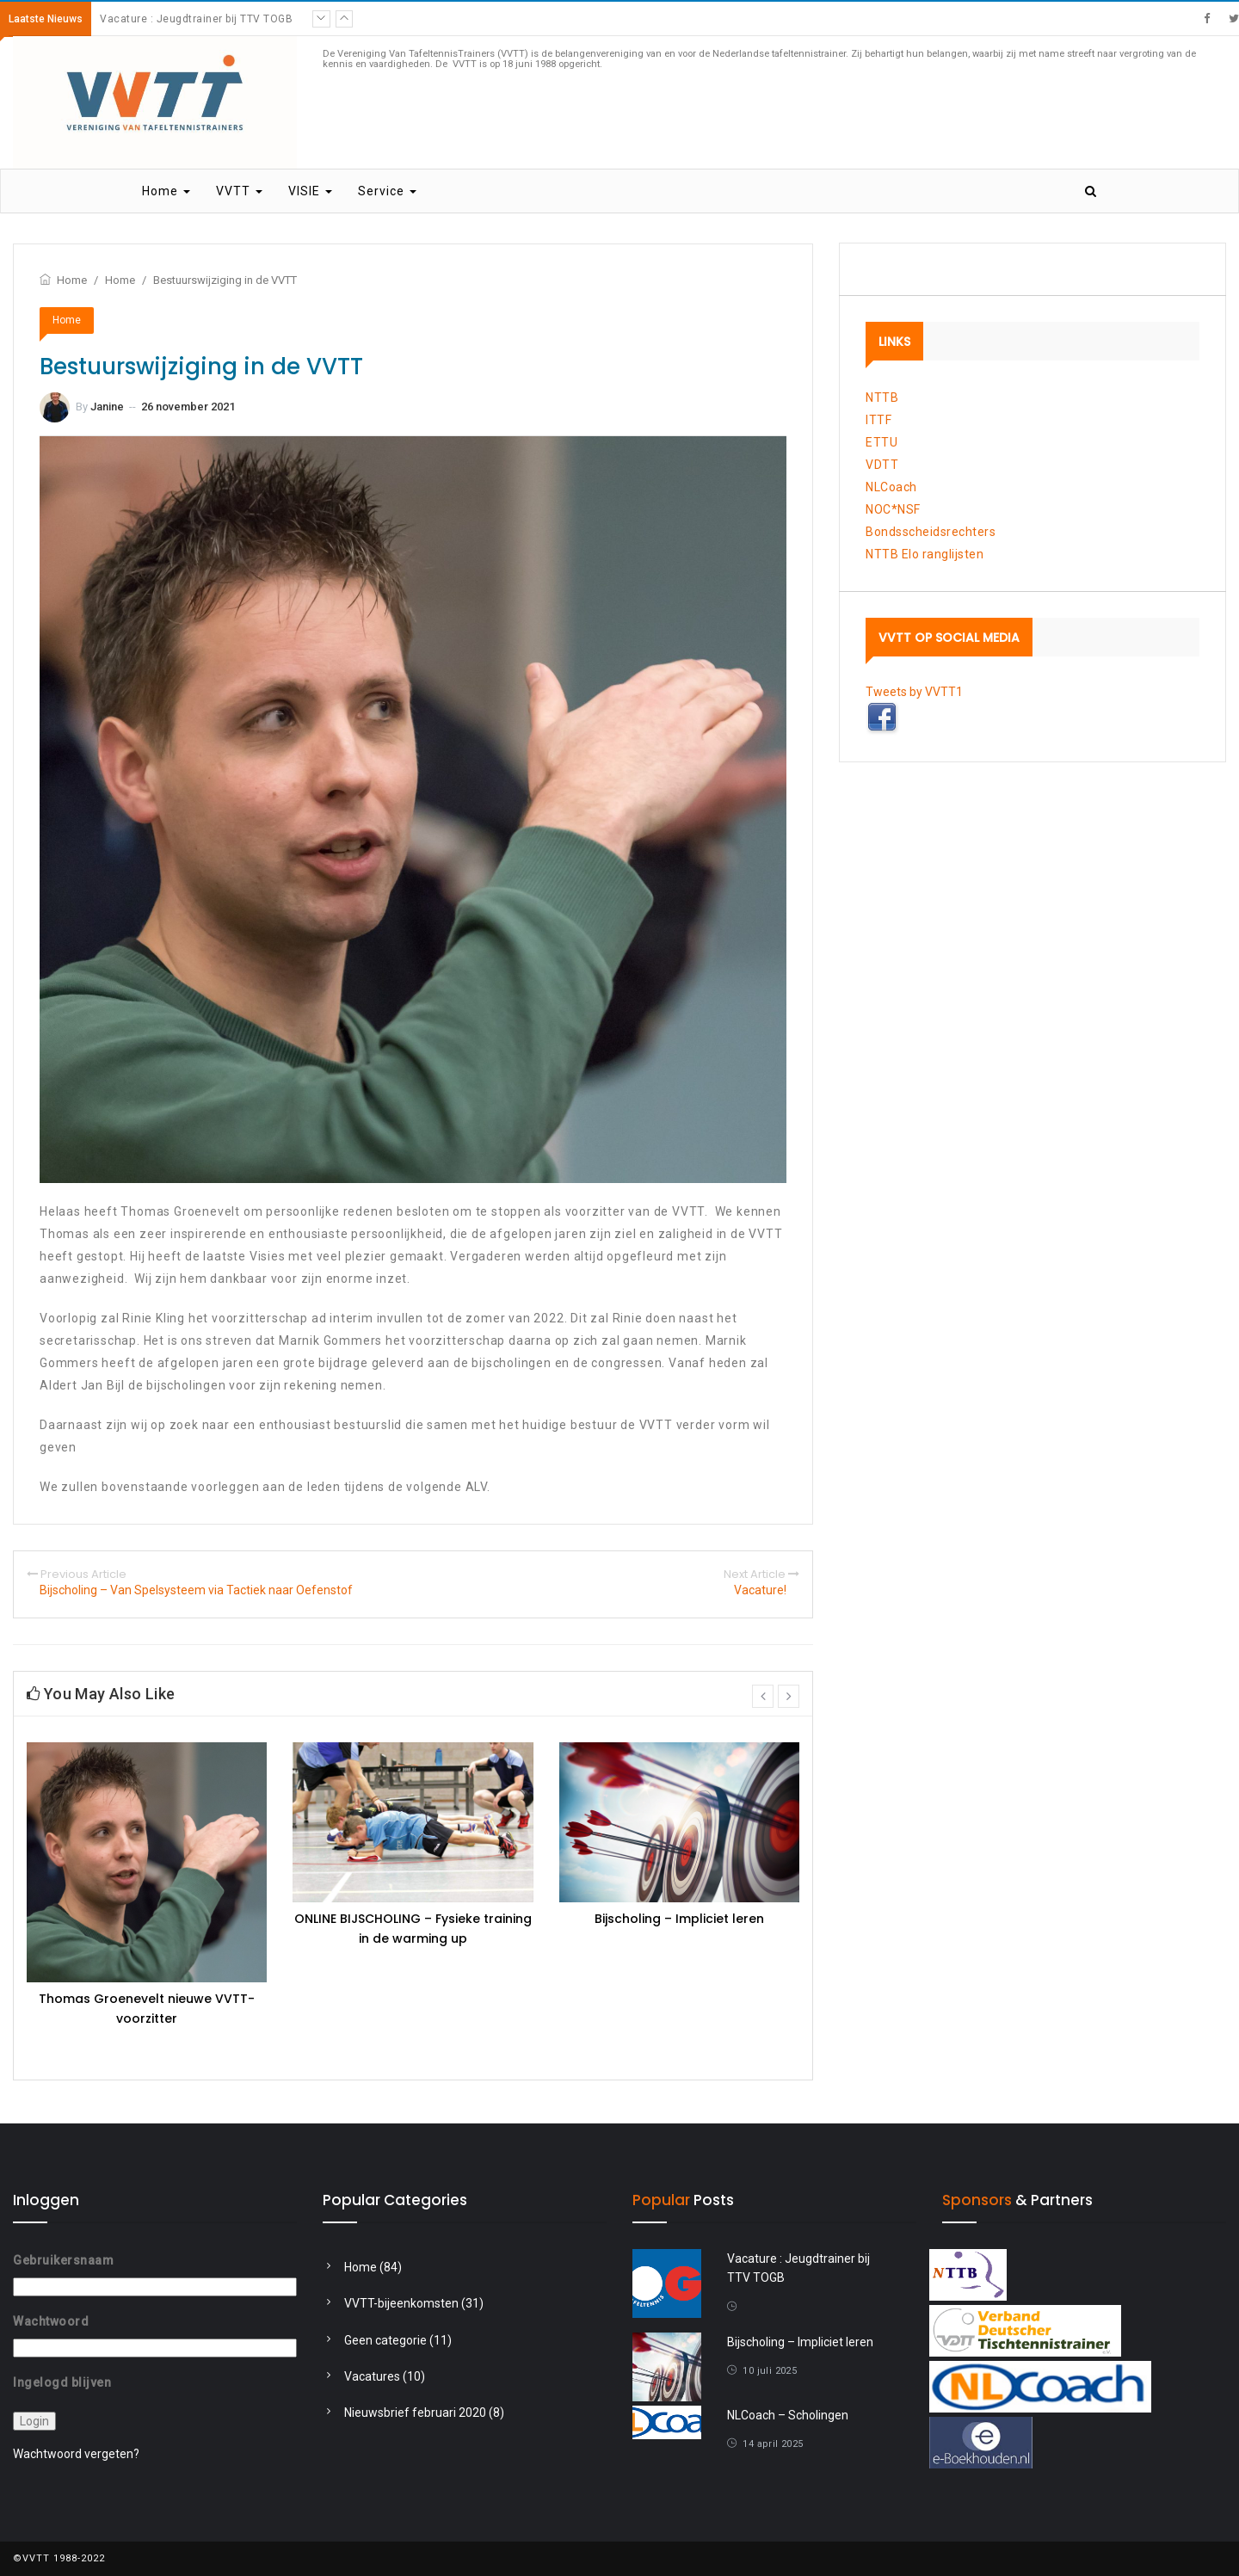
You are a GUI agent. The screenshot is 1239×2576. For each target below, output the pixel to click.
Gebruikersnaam (63, 2260)
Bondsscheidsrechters (931, 532)
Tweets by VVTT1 (914, 692)
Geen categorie (385, 2340)
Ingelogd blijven (62, 2382)
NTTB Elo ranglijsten (924, 554)
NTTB (882, 397)
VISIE (310, 191)
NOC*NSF (893, 509)
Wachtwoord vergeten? (76, 2454)
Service (387, 191)
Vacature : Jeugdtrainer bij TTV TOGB (196, 19)
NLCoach (891, 487)
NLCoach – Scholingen (787, 2415)
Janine (107, 406)
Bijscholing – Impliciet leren (679, 1918)
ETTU (881, 442)
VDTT (882, 464)
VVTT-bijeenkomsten (401, 2303)
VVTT (239, 191)
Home (166, 191)
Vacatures (372, 2376)
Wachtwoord (51, 2321)
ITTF (878, 420)
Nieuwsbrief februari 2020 (415, 2412)
